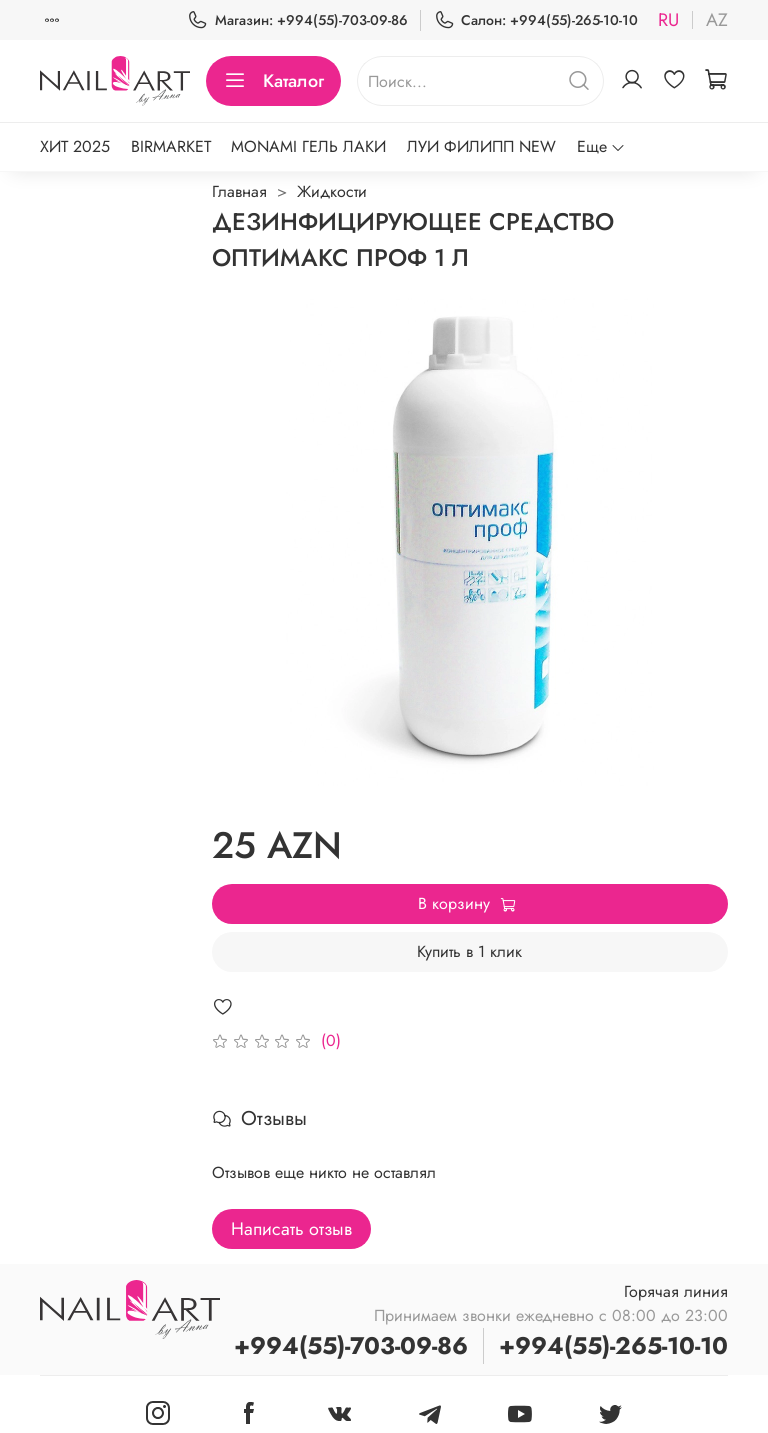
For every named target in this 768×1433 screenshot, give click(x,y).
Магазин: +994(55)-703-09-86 (297, 20)
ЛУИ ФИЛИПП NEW (481, 146)
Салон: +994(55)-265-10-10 (536, 20)
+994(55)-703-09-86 (351, 1345)
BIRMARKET (171, 146)
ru (668, 20)
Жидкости (332, 191)
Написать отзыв (291, 1229)
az (717, 20)
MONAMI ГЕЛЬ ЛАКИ (308, 146)
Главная (239, 191)
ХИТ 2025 (75, 146)
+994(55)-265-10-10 (613, 1345)
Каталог (273, 81)
